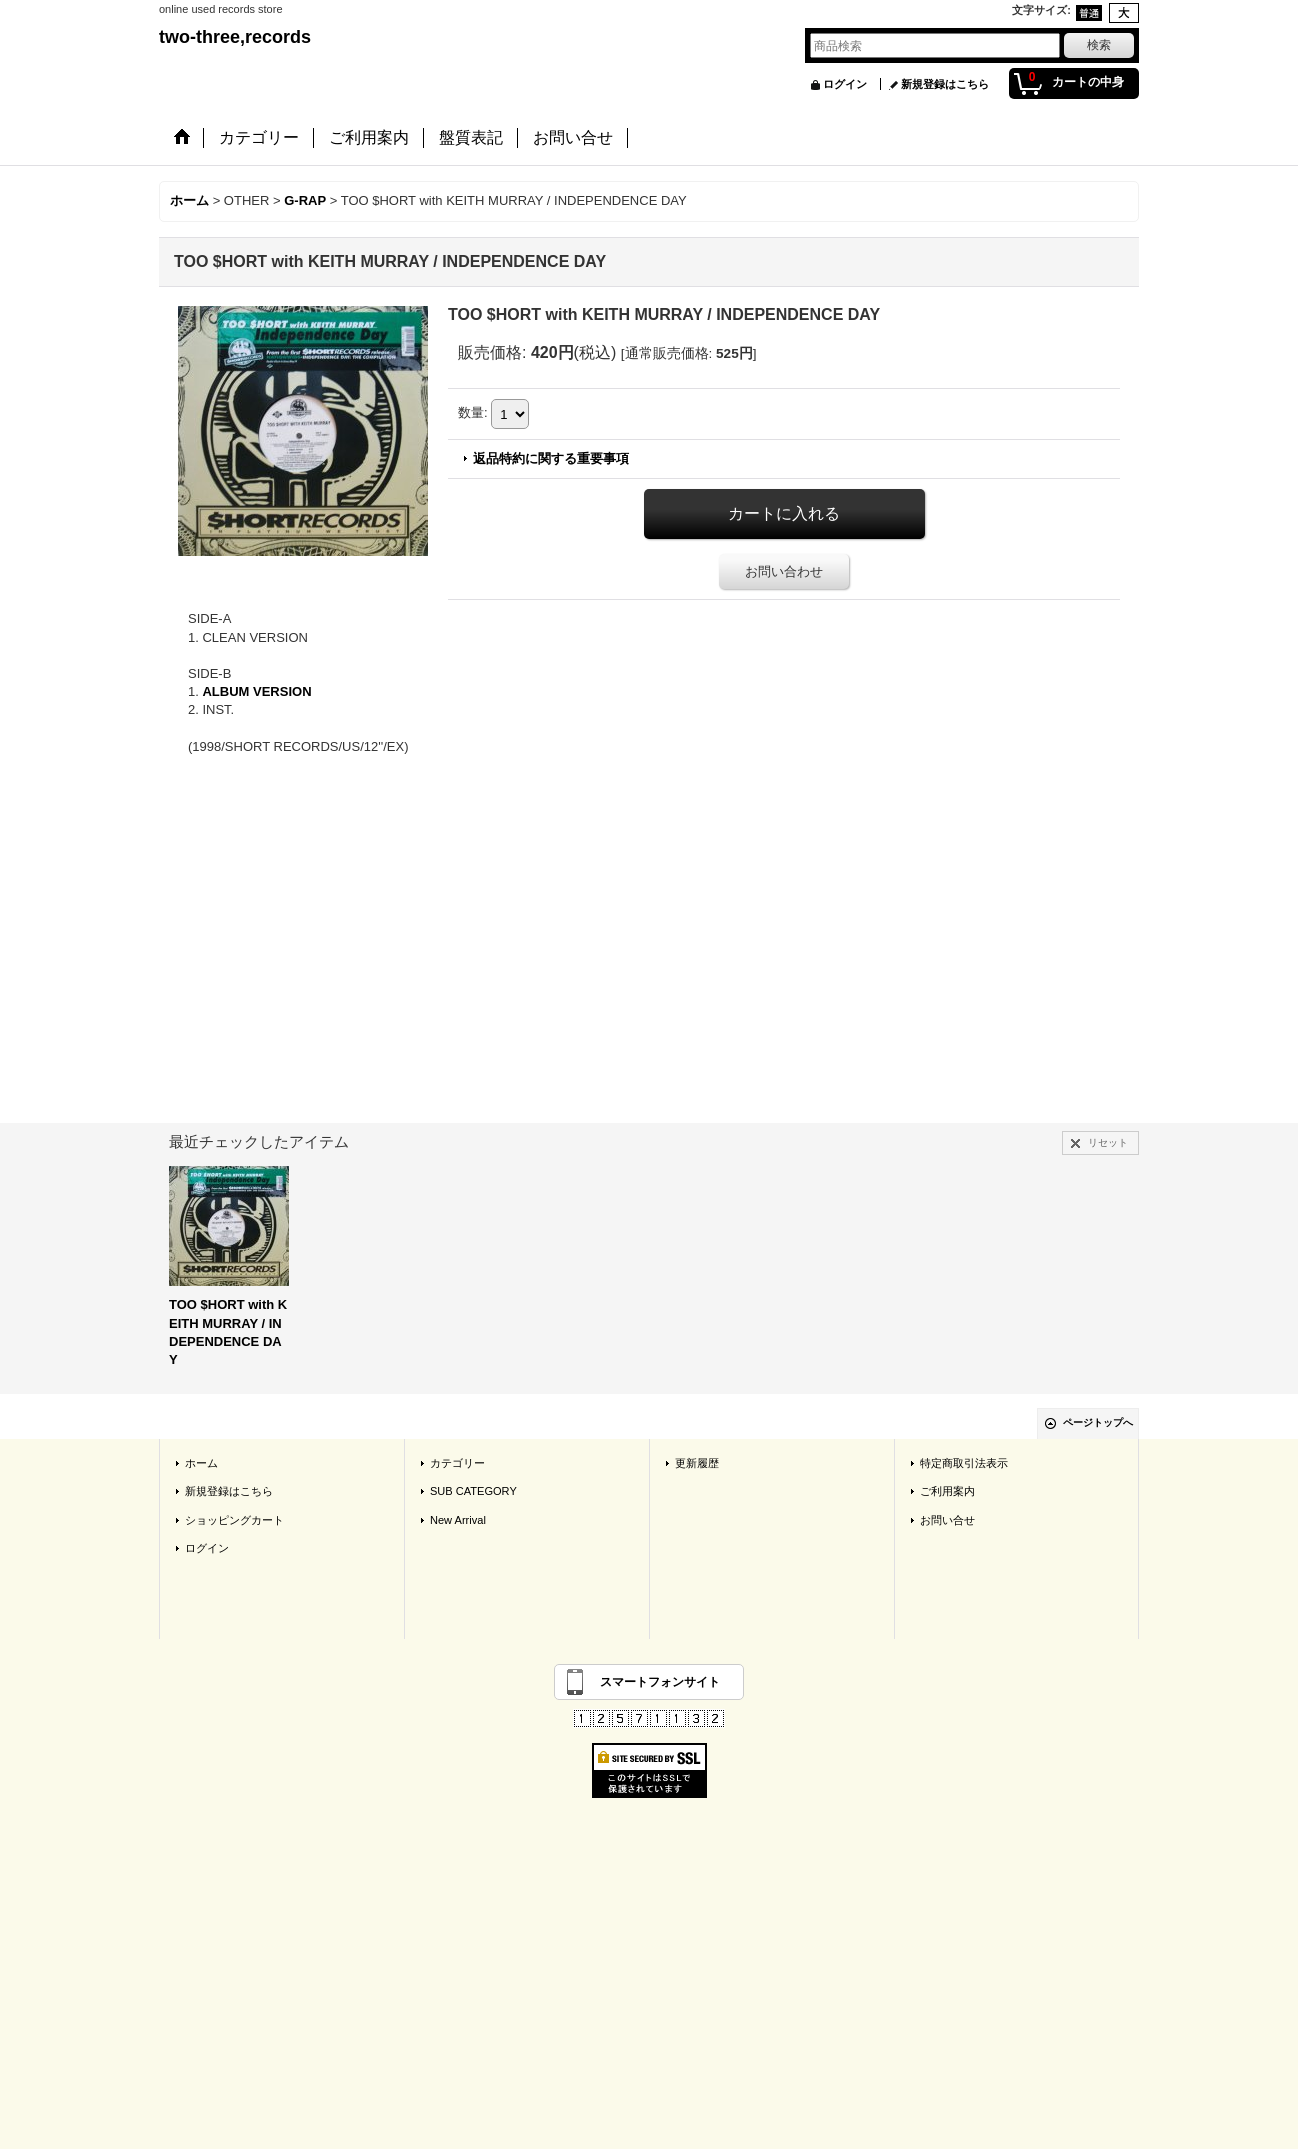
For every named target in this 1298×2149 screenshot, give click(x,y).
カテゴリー (457, 1463)
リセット (1108, 1142)
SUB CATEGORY (473, 1491)
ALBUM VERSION (256, 691)
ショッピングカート (234, 1520)
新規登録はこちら (945, 84)
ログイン (845, 84)
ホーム (201, 1463)
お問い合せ (947, 1520)
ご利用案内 (947, 1491)
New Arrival (458, 1520)
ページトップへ (1098, 1422)
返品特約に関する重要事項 (551, 458)
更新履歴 (697, 1463)
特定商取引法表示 (964, 1463)
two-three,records (235, 37)
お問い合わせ (784, 571)
